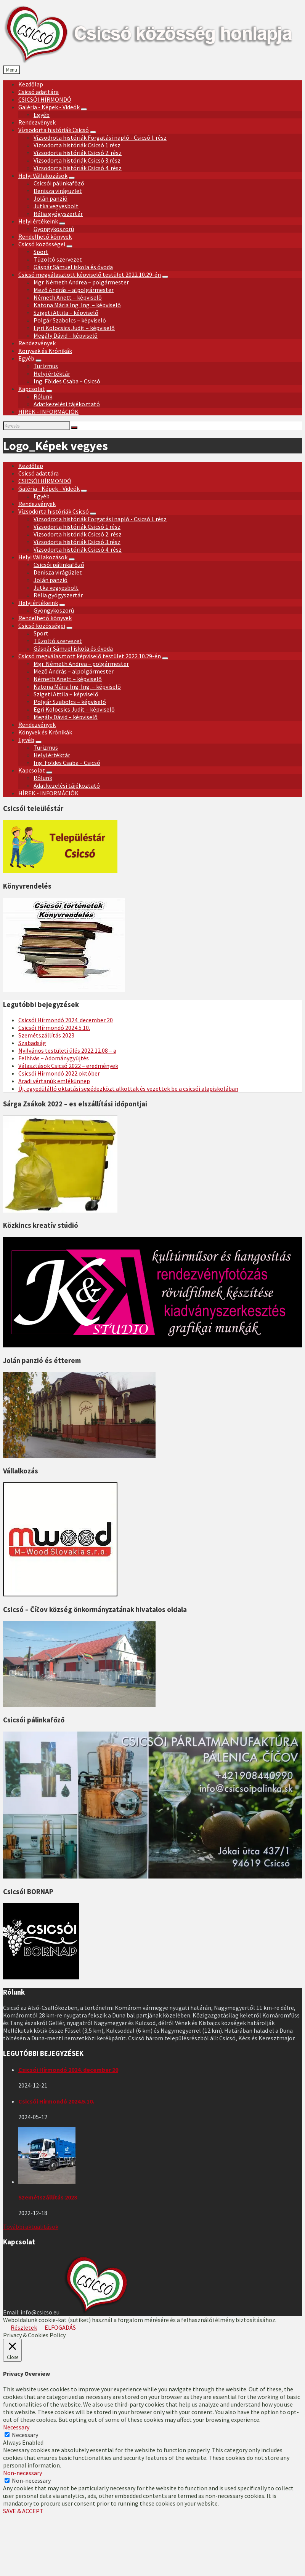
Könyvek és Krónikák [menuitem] (45, 350)
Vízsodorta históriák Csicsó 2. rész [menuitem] (78, 152)
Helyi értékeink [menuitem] (38, 221)
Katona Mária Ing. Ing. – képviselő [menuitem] (77, 305)
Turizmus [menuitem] (46, 366)
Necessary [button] (16, 2427)
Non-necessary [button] (22, 2473)
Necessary (25, 2435)
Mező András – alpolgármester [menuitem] (74, 290)
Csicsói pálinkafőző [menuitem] (59, 183)
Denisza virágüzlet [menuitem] (58, 191)
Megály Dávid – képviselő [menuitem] (66, 335)
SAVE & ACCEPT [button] (23, 2511)
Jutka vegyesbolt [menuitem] (56, 206)
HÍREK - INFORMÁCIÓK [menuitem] (48, 411)
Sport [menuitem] (41, 251)
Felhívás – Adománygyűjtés (53, 1058)
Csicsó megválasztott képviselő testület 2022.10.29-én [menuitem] (89, 274)
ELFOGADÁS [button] (60, 2327)
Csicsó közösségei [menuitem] (41, 244)
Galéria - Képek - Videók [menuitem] (49, 107)
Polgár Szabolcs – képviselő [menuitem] (70, 320)
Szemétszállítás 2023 (46, 1035)
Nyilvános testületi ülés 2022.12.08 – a (67, 1050)
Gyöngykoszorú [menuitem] (54, 229)
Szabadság (32, 1043)
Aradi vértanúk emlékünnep (54, 1081)
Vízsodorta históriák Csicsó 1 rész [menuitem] (77, 145)
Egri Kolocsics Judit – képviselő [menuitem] (74, 328)
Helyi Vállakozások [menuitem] (42, 175)
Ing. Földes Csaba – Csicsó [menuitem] (67, 381)
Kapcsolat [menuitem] (31, 389)
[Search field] (36, 425)
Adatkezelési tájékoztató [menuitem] (67, 404)
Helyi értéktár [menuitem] (52, 373)
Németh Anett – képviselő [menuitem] (68, 297)
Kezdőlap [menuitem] (30, 84)
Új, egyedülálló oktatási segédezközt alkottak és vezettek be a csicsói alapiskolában (128, 1088)
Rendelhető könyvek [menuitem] (45, 236)
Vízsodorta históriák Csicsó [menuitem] (53, 130)
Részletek (24, 2327)
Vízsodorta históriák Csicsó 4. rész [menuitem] (78, 168)
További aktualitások (30, 2226)
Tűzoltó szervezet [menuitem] (58, 259)
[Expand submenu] (84, 109)
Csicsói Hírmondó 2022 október (59, 1073)
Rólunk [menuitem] (43, 396)
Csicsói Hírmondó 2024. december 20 (65, 1020)
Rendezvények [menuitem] (37, 122)
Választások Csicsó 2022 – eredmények (68, 1065)
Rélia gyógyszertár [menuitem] (58, 213)
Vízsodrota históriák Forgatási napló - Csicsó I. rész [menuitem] (100, 137)
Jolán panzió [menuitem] (50, 198)
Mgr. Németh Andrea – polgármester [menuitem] (81, 282)
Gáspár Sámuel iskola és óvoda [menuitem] (73, 267)
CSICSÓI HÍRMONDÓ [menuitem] (44, 99)
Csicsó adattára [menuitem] (38, 92)
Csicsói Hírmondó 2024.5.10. (54, 1027)
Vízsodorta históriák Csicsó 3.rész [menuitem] (77, 160)
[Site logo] (154, 61)
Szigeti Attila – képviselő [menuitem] (66, 312)
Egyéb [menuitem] (42, 114)
